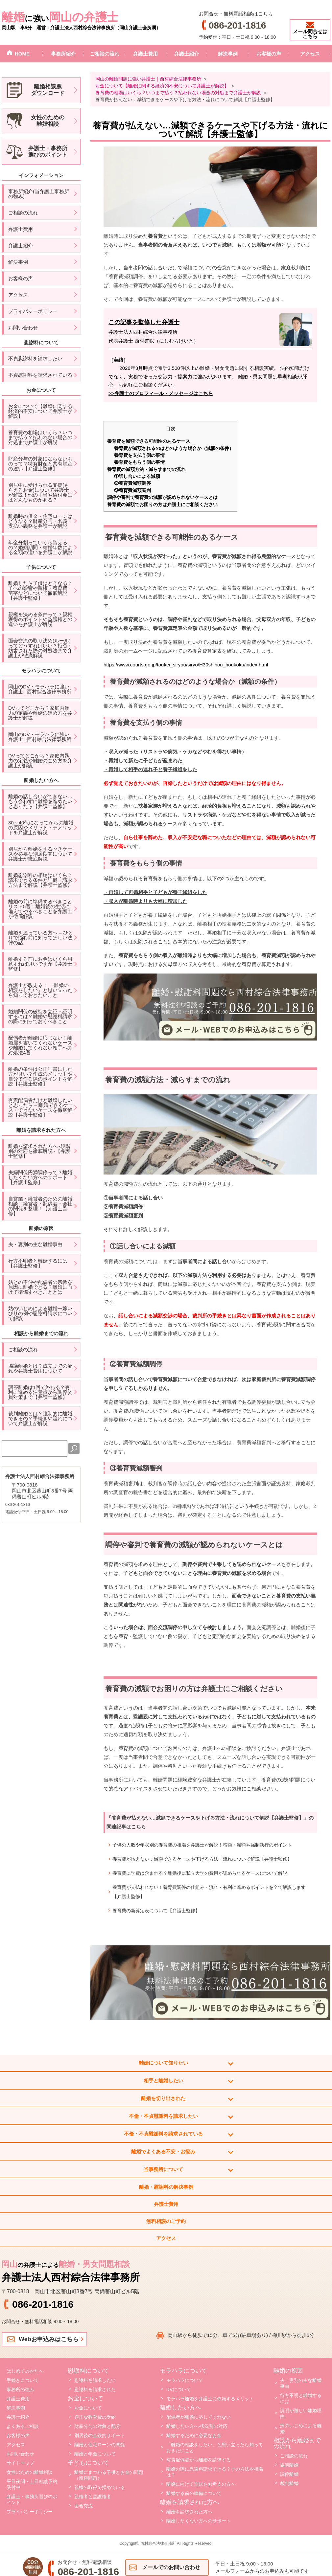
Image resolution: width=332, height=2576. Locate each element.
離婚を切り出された (163, 2098)
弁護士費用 (145, 53)
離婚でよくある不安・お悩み (163, 2151)
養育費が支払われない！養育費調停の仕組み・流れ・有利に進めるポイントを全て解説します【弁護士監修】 (209, 1892)
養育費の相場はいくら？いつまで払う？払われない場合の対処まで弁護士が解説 (40, 437)
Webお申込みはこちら (49, 2339)
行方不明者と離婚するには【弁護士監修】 (37, 1263)
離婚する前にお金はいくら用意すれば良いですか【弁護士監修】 (40, 964)
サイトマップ (20, 2463)
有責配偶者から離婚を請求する (198, 2459)
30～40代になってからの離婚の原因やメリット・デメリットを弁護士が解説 (40, 827)
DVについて (178, 2389)
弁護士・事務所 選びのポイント (47, 151)
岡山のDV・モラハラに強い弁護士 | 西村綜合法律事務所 (39, 689)
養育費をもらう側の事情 (139, 462)
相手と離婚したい (163, 2080)
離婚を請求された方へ (189, 2511)
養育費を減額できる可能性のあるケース (148, 441)
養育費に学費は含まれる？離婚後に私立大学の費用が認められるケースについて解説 (199, 1873)
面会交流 (83, 2505)
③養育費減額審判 (132, 490)
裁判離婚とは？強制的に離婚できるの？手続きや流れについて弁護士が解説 (40, 1418)
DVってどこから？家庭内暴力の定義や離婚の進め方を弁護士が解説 (40, 713)
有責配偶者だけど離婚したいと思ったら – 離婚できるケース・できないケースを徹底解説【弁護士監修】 (40, 1107)
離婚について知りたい (163, 2063)
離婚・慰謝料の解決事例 (166, 2187)
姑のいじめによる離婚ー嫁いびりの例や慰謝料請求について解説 (40, 1313)
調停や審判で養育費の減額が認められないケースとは (162, 497)
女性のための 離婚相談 (47, 120)
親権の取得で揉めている (99, 2487)
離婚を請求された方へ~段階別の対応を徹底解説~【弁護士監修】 (39, 1151)
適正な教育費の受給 (95, 2417)
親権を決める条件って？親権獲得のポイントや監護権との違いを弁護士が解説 (40, 619)
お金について (88, 2407)
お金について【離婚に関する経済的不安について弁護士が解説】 (40, 411)
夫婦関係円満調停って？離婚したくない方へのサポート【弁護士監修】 (40, 1177)
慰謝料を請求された (95, 2389)
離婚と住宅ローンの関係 (99, 2444)
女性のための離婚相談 (30, 2472)
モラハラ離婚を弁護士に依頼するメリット (210, 2398)
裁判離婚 (289, 2483)
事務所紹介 (63, 53)
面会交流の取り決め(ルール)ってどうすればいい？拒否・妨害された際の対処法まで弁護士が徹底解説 (40, 648)
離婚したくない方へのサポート (198, 2520)
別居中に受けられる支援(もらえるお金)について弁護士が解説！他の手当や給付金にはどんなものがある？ (40, 492)
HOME (22, 53)
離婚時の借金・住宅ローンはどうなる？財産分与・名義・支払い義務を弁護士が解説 (40, 521)
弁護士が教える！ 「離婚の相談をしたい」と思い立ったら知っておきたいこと (40, 990)
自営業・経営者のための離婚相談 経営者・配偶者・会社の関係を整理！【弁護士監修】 (40, 1206)
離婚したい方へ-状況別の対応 (197, 2426)
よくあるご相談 (23, 2426)
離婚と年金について (95, 2453)
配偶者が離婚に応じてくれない (198, 2417)
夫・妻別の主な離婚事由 (35, 1244)
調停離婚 (289, 2474)
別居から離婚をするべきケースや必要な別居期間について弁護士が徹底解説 (40, 854)
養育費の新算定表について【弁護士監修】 (156, 1910)
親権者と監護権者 (92, 2496)
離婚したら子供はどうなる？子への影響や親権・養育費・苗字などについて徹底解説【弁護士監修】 (40, 590)
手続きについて (23, 2380)
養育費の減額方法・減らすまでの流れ (146, 469)
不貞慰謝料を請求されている (40, 375)
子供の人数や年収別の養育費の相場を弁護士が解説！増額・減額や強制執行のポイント (202, 1845)
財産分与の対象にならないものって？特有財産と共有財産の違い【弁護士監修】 (40, 463)
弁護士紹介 (186, 53)
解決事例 (228, 53)
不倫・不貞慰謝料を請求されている (163, 2134)
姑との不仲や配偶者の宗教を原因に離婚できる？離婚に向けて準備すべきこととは (40, 1287)
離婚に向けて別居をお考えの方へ (200, 2484)
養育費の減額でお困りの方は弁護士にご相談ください (162, 504)
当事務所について (163, 2169)
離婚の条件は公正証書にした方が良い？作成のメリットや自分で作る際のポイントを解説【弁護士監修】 (40, 1076)
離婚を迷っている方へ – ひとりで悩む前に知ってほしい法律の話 (40, 937)
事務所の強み (20, 2389)
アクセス (310, 53)
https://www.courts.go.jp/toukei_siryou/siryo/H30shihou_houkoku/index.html (186, 664)
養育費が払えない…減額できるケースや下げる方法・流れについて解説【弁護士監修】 (202, 1859)
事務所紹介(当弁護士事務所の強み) (38, 194)
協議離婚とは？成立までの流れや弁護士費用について (40, 1368)
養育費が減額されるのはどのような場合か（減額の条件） (174, 448)
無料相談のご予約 (166, 2221)
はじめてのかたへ (25, 2371)
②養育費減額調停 (132, 483)
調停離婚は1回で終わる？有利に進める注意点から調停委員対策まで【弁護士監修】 (40, 1392)
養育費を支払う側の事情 (139, 455)
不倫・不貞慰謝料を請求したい (163, 2116)
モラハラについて (184, 2380)
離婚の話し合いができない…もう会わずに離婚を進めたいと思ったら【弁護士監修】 (40, 801)
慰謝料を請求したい (95, 2380)
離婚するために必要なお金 (194, 2435)
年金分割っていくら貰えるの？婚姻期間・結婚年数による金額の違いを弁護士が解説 (40, 547)
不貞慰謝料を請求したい (35, 358)
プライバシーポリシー (33, 311)
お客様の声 (268, 53)
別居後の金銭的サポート (99, 2435)
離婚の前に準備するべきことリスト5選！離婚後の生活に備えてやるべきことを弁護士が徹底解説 (40, 909)
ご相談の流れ (104, 53)
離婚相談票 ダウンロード (47, 89)
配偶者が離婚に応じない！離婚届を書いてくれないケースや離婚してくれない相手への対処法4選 (40, 1045)
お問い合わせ (23, 327)
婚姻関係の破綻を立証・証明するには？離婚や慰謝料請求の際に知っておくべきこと (40, 1016)
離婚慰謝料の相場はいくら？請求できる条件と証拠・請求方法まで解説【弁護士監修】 (40, 880)
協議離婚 (289, 2465)
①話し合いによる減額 (137, 476)
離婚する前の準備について (194, 2493)
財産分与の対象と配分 (97, 2426)
